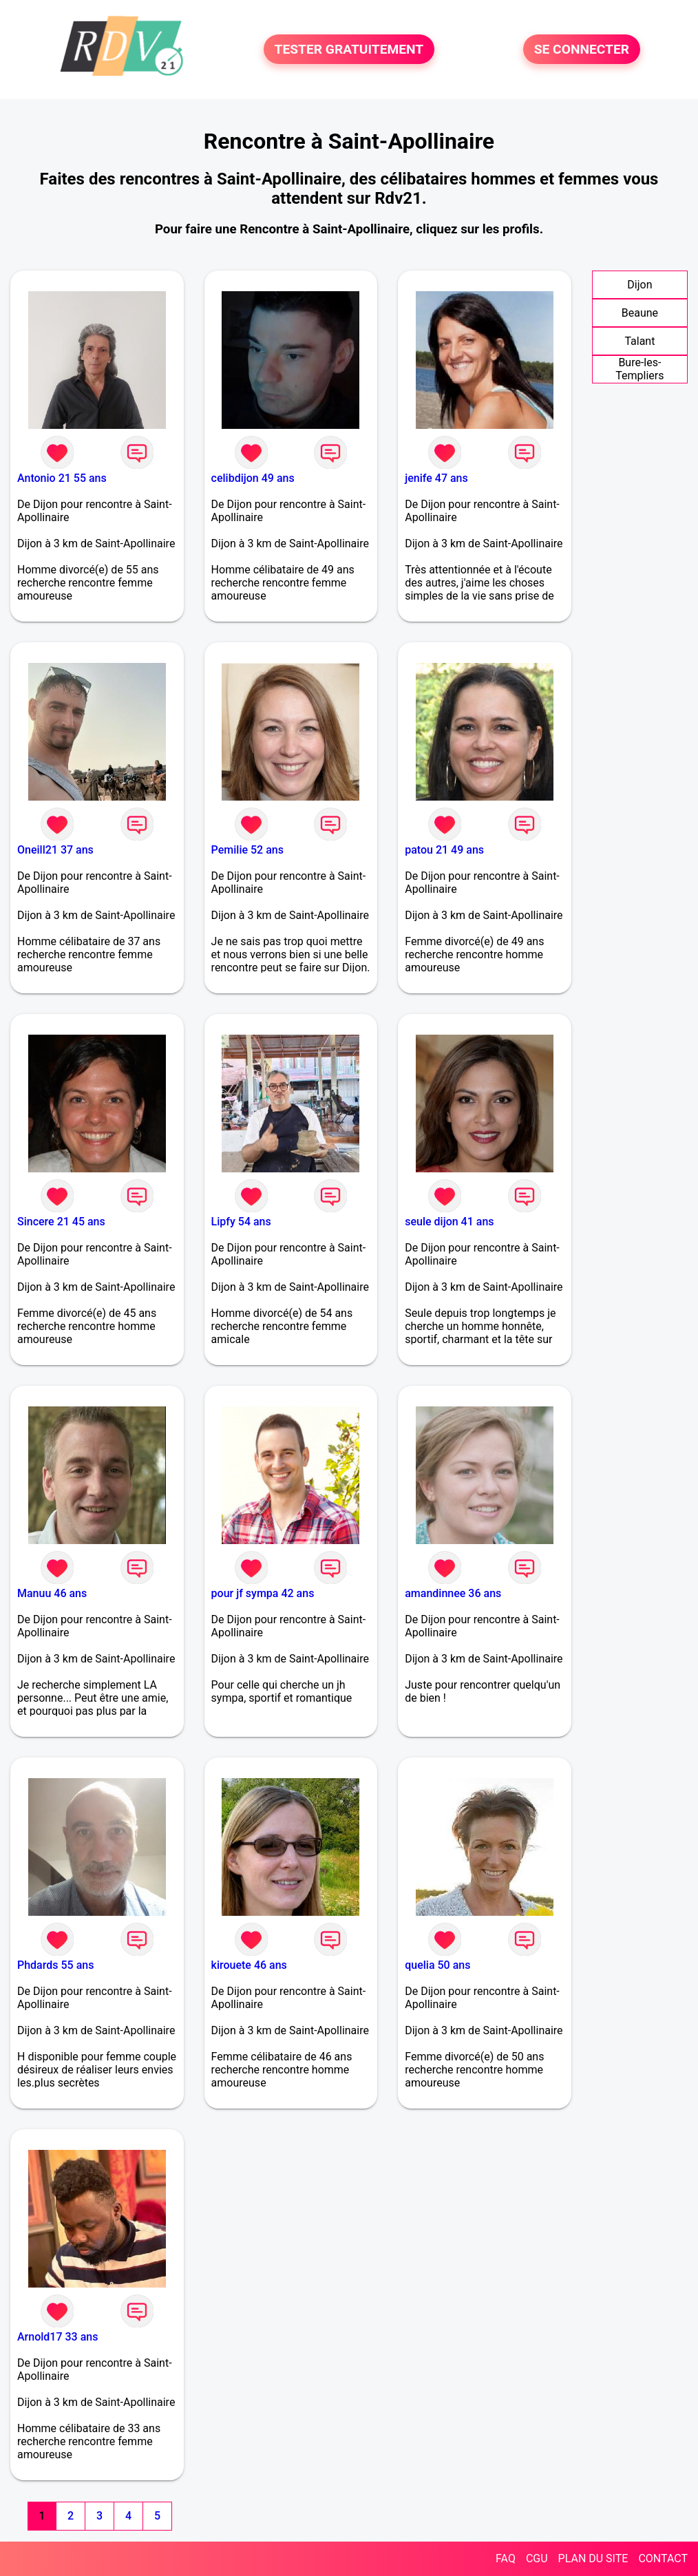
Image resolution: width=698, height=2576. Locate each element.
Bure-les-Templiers (639, 369)
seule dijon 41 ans (449, 1221)
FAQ (506, 2558)
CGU (537, 2558)
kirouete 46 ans (249, 1965)
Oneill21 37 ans (55, 849)
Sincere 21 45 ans (61, 1221)
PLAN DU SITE (593, 2558)
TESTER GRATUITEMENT (349, 49)
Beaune (640, 312)
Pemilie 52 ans (247, 849)
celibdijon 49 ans (253, 478)
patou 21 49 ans (444, 849)
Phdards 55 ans (55, 1965)
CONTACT (663, 2558)
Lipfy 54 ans (241, 1221)
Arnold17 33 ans (57, 2336)
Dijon (639, 284)
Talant (639, 341)
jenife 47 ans (436, 478)
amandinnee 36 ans (453, 1593)
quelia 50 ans (437, 1965)
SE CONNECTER (581, 49)
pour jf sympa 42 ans (263, 1593)
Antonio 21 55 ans (62, 478)
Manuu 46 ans (52, 1593)
